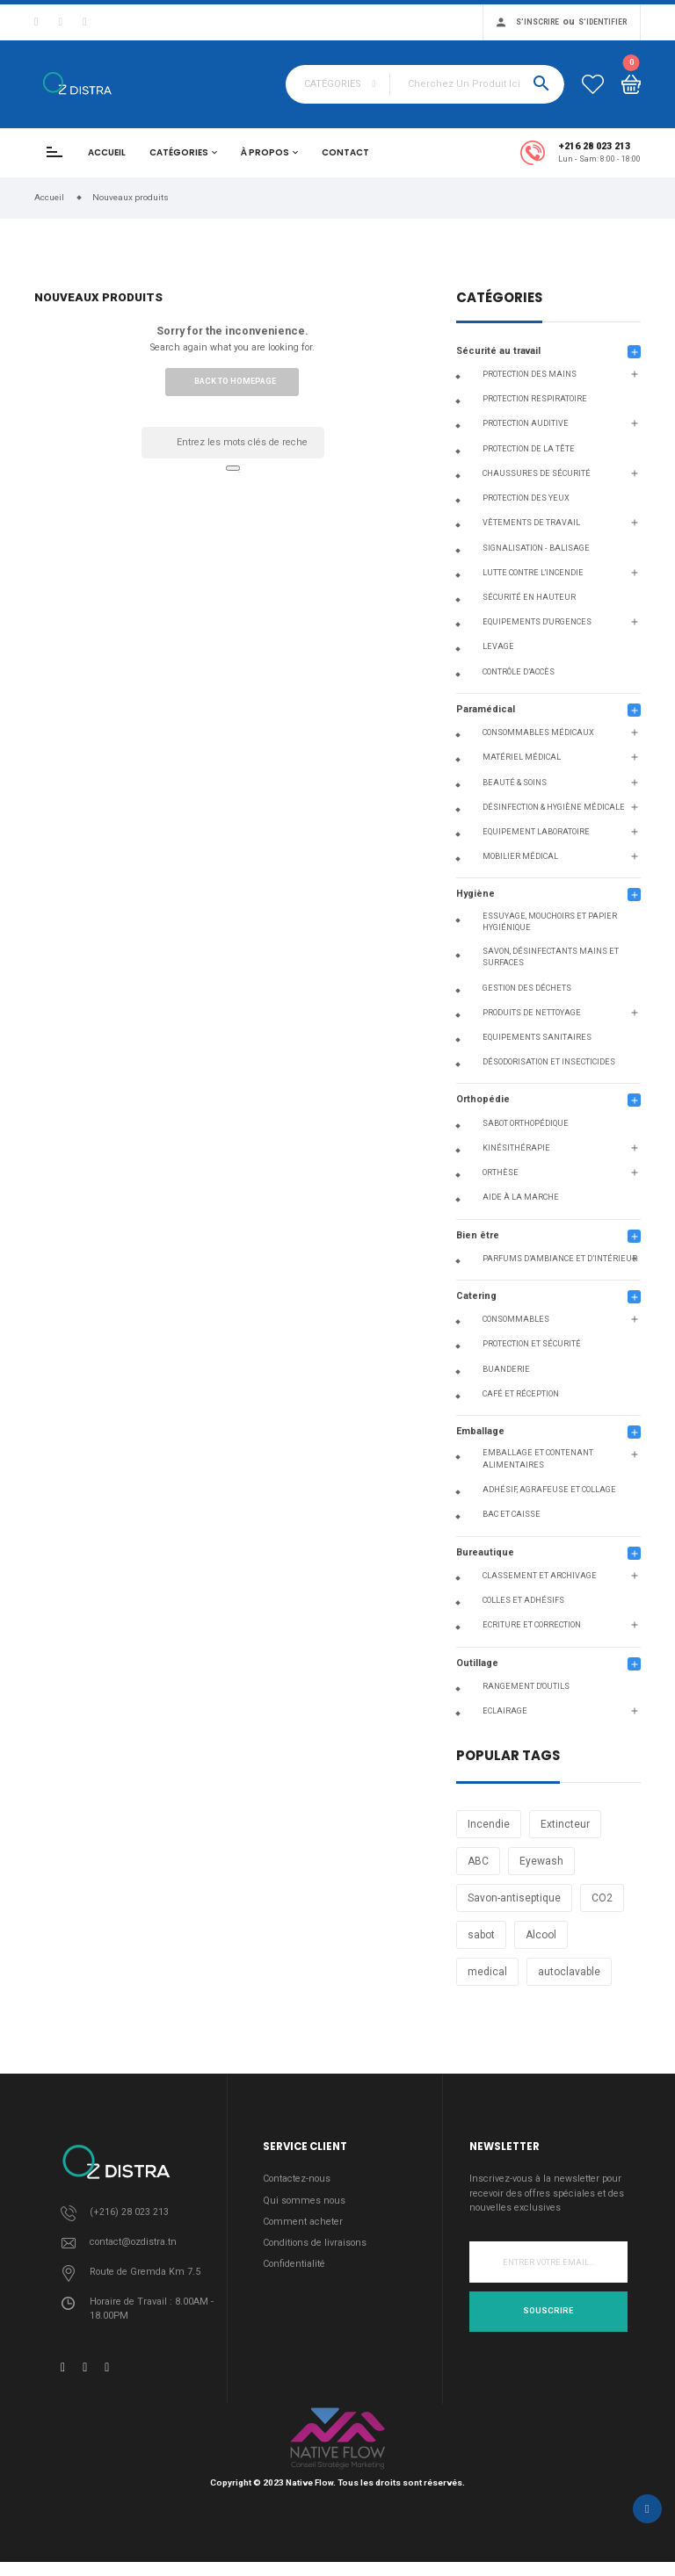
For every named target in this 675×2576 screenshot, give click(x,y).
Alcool (541, 1935)
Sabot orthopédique (526, 1123)
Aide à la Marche (521, 1197)
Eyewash (541, 1861)
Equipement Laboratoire (536, 831)
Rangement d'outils (526, 1686)
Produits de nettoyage (532, 1012)
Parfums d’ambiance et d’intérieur (560, 1258)
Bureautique (485, 1552)
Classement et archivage (540, 1575)
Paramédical (485, 709)
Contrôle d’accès (519, 671)
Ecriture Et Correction (532, 1624)
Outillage (477, 1663)
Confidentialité (294, 2263)
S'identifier (602, 22)
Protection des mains (530, 374)
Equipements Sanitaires (537, 1037)
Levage (498, 646)
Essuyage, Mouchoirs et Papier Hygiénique (550, 922)
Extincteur (565, 1824)
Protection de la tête (529, 448)
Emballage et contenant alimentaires (538, 1458)
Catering (476, 1296)
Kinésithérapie (516, 1148)
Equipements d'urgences (537, 621)
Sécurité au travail (498, 351)
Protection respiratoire (535, 398)
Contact (345, 152)
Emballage (480, 1431)
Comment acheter (303, 2221)
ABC (478, 1861)
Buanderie (506, 1369)
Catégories (178, 152)
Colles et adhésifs (523, 1600)
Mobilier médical (520, 856)
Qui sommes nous (304, 2200)
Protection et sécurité (532, 1343)
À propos (265, 152)
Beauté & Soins (515, 782)
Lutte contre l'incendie (533, 572)
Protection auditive (526, 423)
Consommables (516, 1319)
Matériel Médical (522, 757)
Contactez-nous (296, 2178)
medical (487, 1972)
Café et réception (521, 1393)
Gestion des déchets (527, 988)
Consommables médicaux (538, 732)
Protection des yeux (526, 498)
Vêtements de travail (531, 522)
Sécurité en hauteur (529, 597)
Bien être (477, 1235)
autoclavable (569, 1972)
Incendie (489, 1824)
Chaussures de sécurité (537, 473)
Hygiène (475, 893)
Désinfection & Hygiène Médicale (554, 807)
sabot (481, 1935)
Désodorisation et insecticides (549, 1061)
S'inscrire (537, 22)
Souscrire (548, 2310)
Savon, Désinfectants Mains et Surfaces (551, 957)
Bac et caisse (512, 1514)
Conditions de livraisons (315, 2242)
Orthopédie (483, 1099)
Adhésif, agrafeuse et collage (549, 1489)
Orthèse (501, 1172)
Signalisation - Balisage (536, 548)
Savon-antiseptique (514, 1898)
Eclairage (505, 1711)
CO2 (602, 1898)
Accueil (107, 152)
